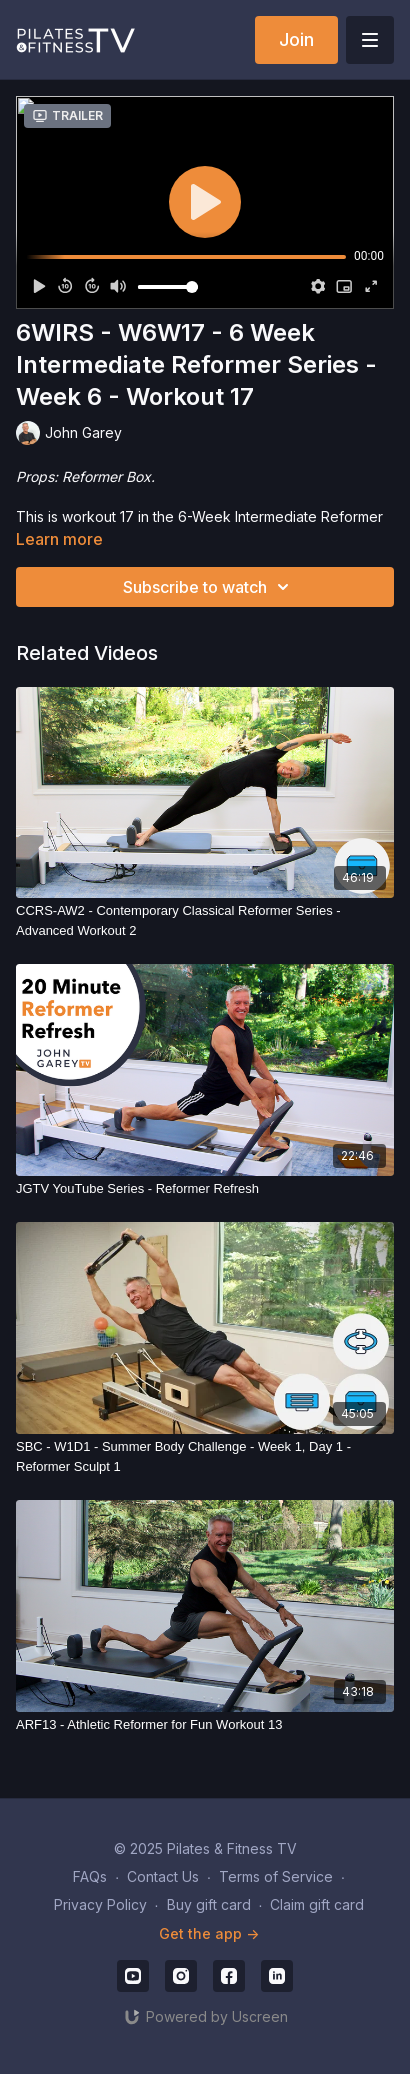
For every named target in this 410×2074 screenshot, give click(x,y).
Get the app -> (209, 1933)
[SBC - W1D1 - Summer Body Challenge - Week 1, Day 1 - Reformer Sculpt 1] (205, 1456)
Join (296, 39)
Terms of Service (276, 1876)
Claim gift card (317, 1904)
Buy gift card (209, 1904)
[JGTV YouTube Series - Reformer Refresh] (205, 1189)
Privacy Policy (100, 1904)
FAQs (90, 1876)
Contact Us (163, 1876)
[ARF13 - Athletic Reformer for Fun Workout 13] (205, 1725)
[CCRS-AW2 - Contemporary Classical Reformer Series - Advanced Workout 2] (205, 920)
